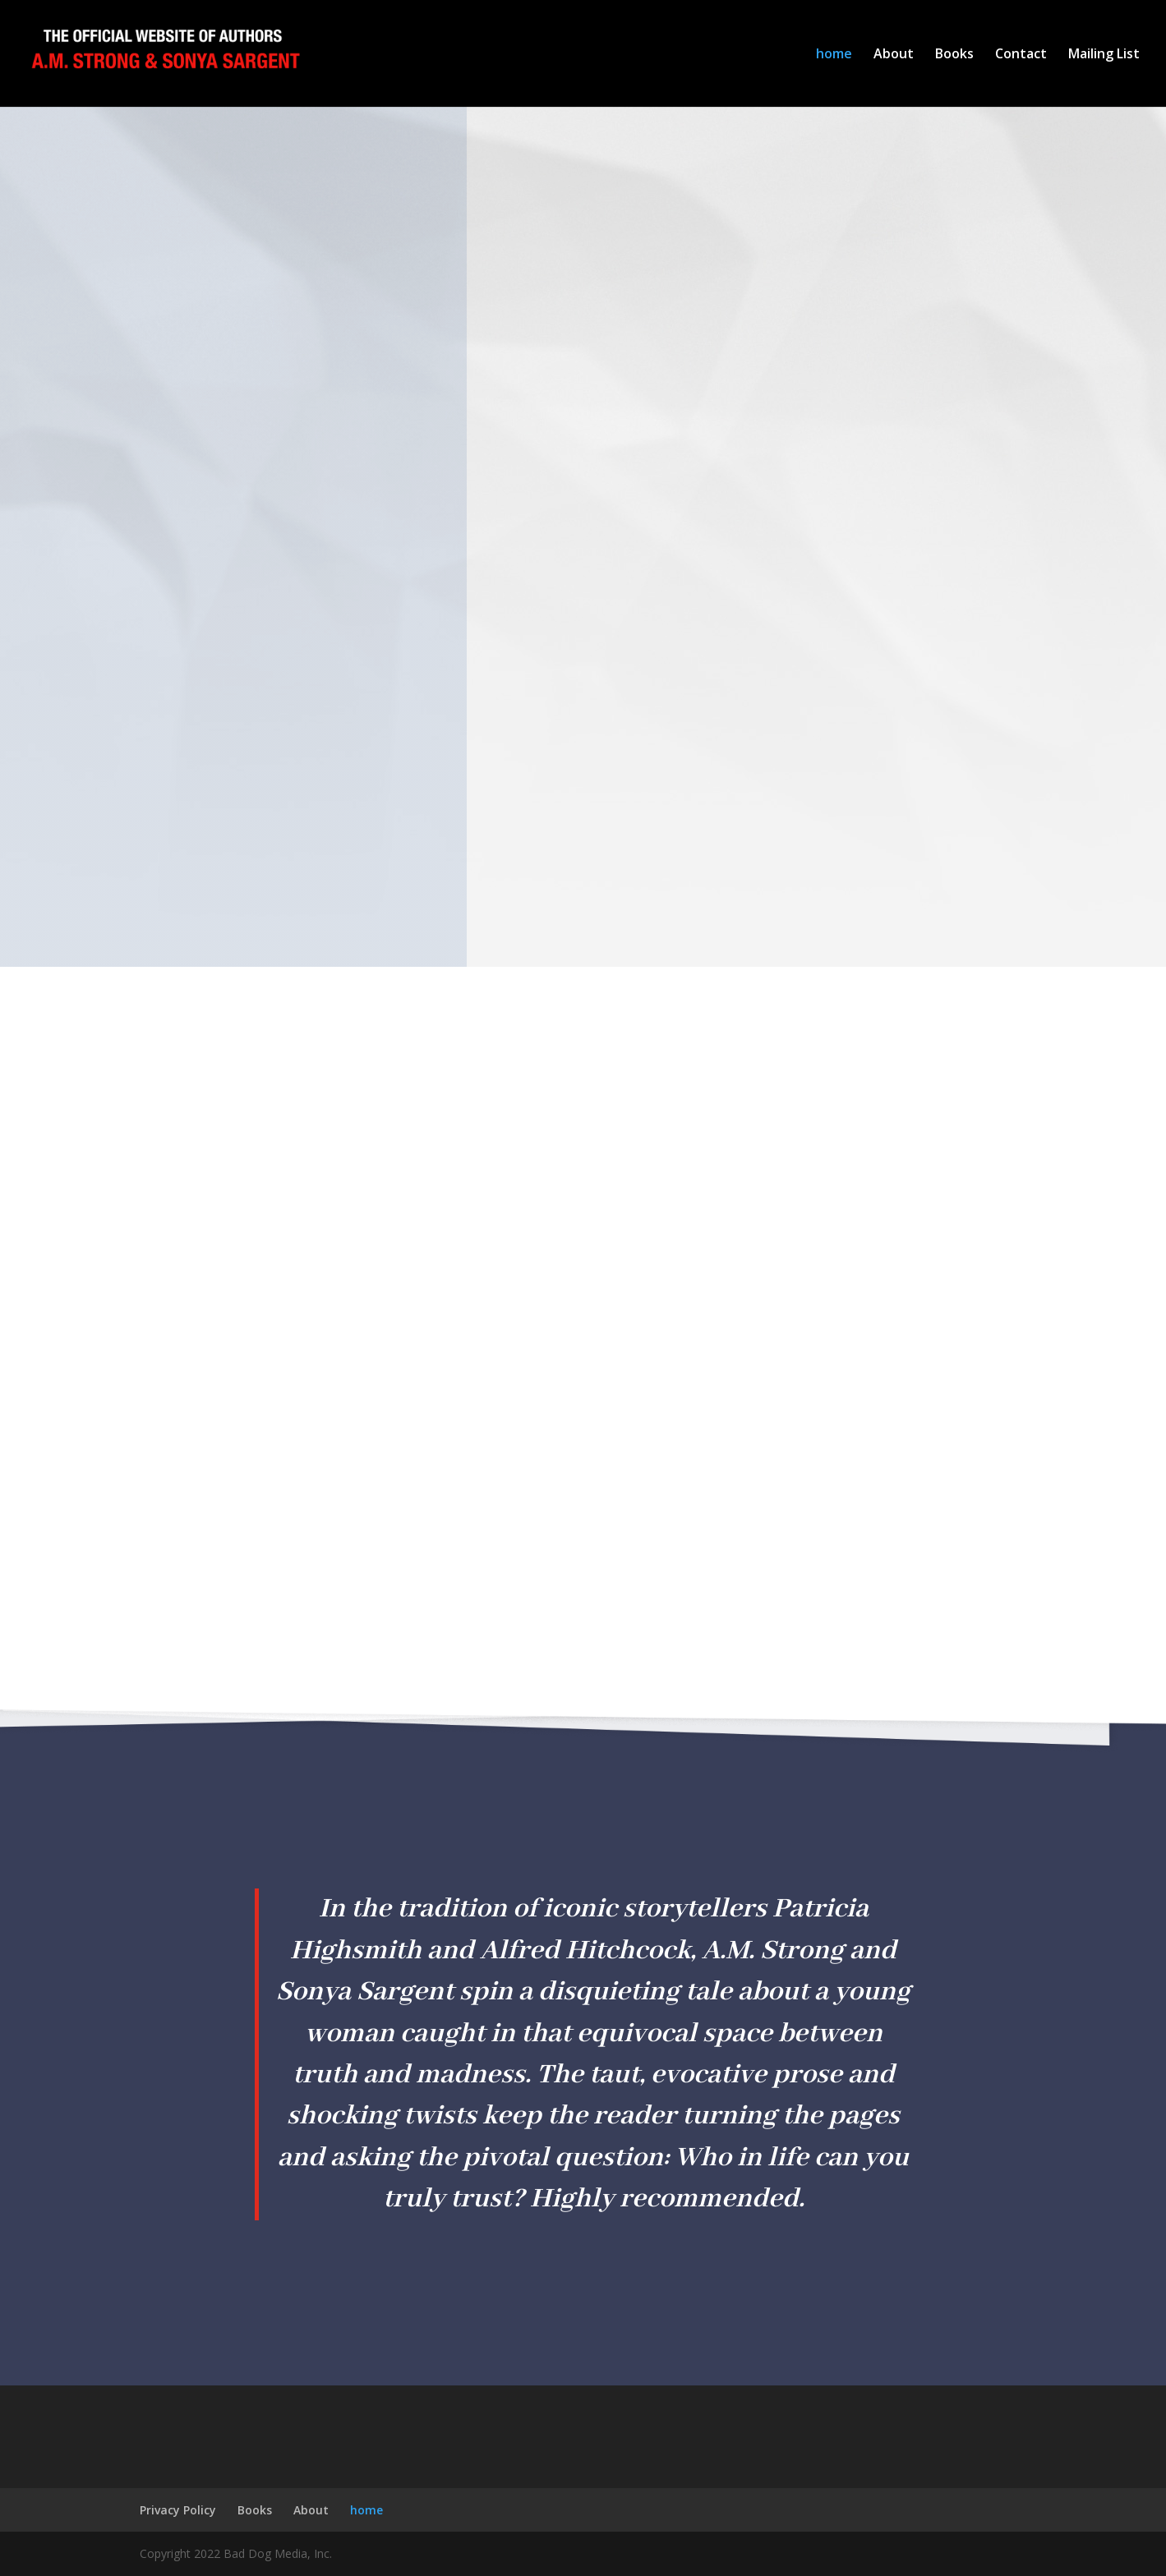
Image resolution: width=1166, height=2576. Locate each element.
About (893, 55)
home (834, 55)
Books (954, 55)
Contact (1021, 55)
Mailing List (1104, 55)
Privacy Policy (178, 2510)
